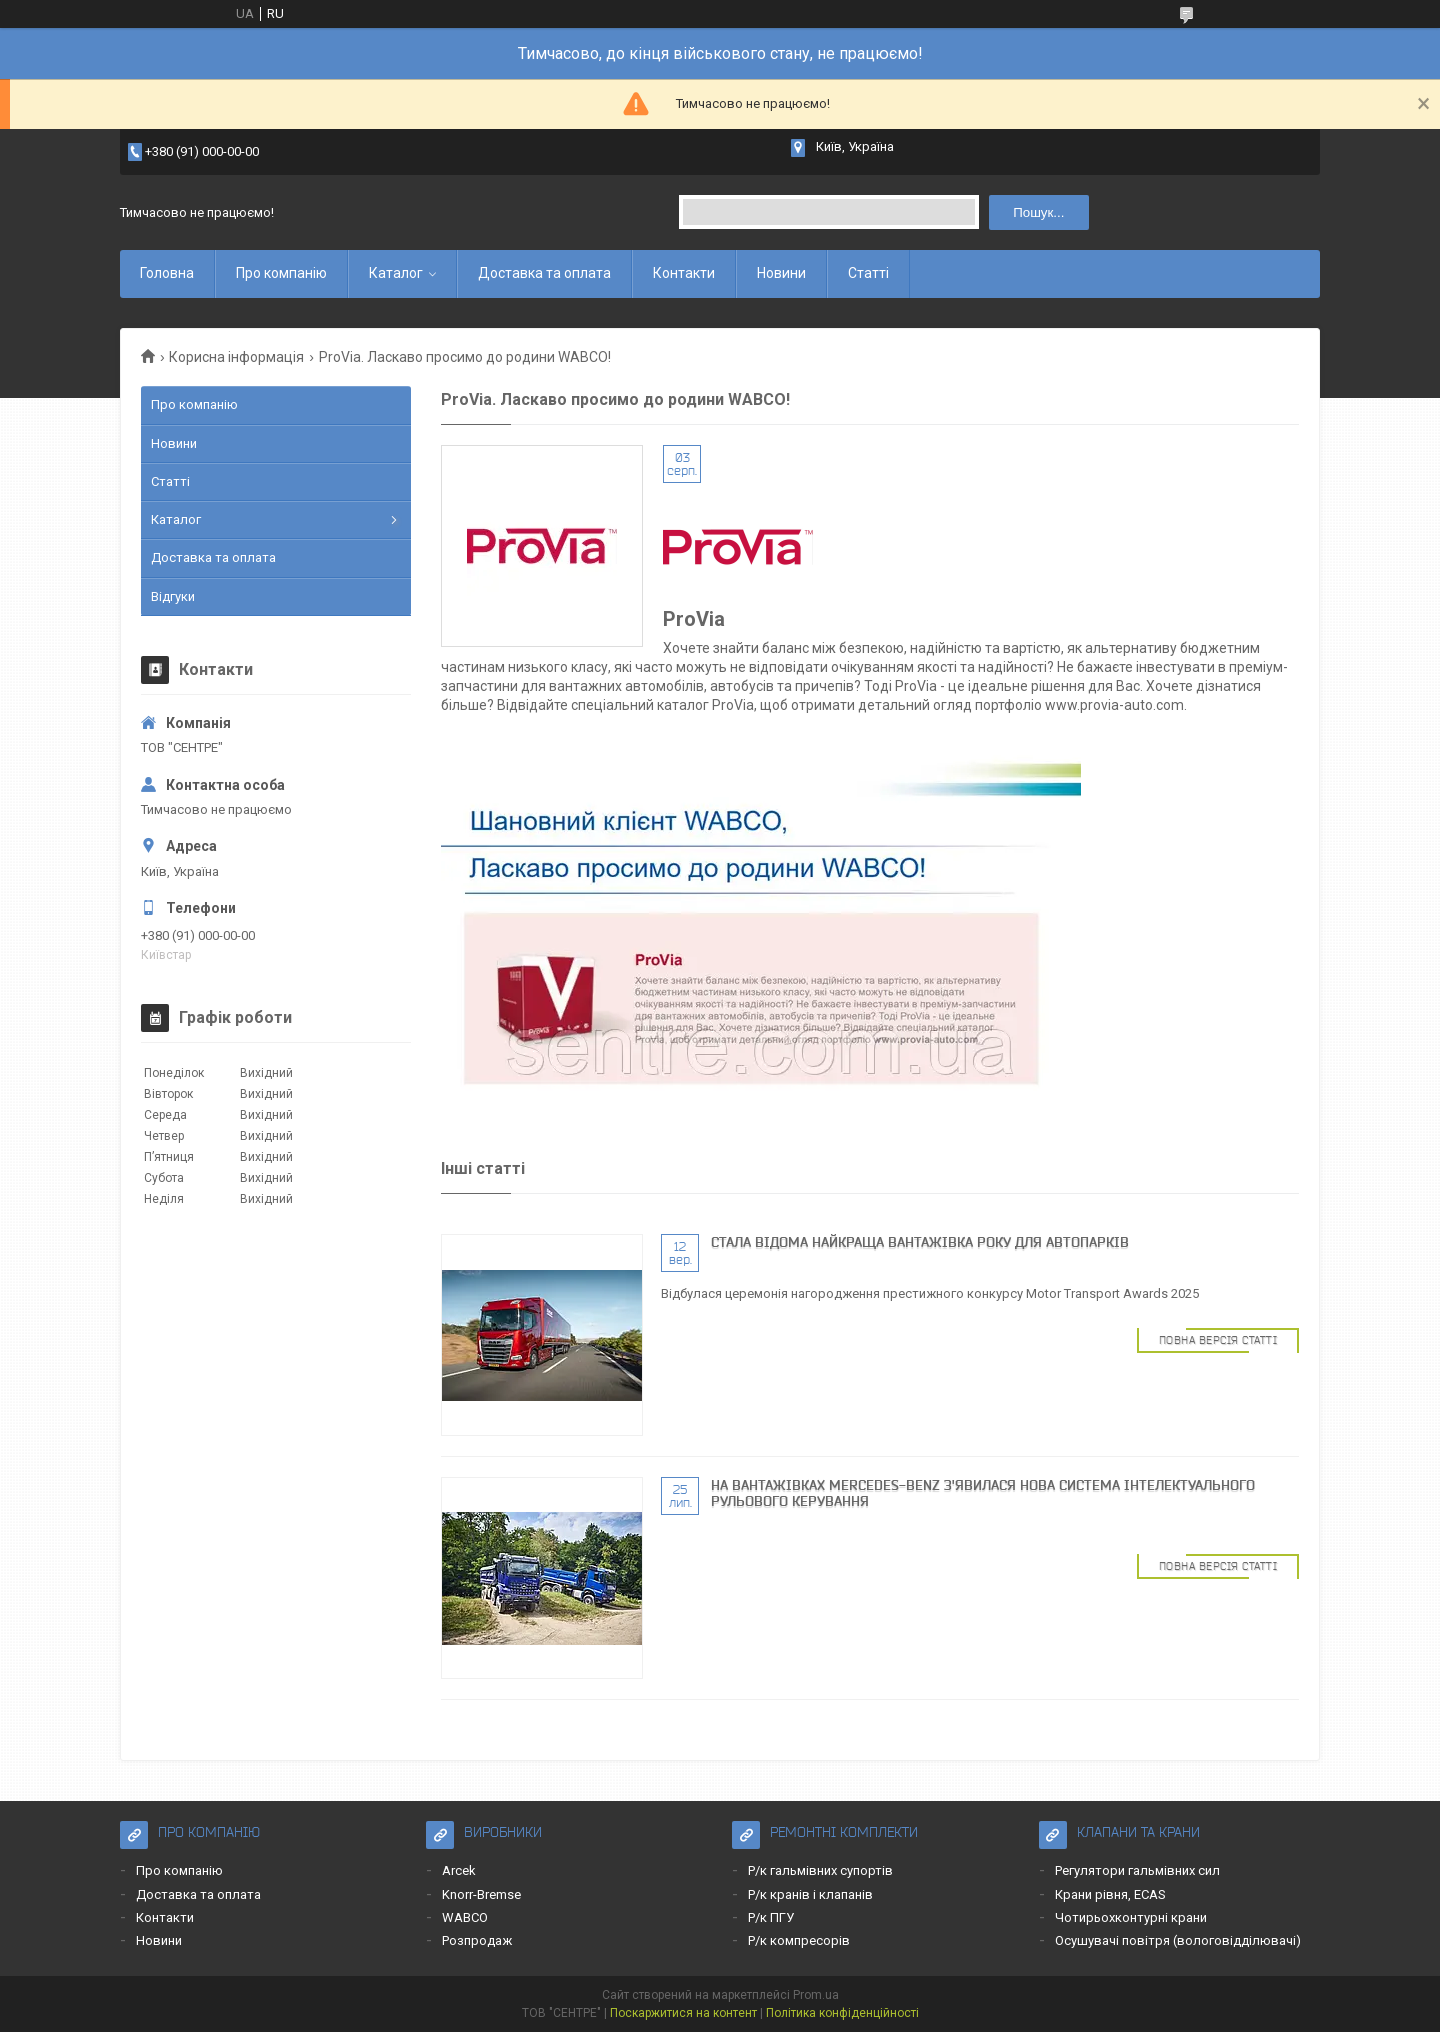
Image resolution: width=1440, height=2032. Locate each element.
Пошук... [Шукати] (1038, 212)
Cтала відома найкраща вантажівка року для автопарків (920, 1242)
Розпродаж (477, 1940)
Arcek (459, 1870)
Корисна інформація (236, 357)
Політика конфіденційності (842, 2013)
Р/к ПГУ (771, 1917)
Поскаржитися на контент (683, 2013)
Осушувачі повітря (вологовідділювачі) (1178, 1940)
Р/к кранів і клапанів (810, 1894)
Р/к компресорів (799, 1940)
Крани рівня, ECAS (1110, 1894)
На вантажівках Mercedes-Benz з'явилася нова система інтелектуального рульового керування (983, 1493)
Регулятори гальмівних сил (1137, 1870)
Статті (868, 273)
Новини (781, 273)
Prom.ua (816, 1995)
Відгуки (173, 596)
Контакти (684, 273)
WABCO (465, 1917)
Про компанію (281, 273)
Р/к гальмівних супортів (820, 1870)
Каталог (396, 273)
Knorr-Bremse (481, 1894)
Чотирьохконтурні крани (1131, 1917)
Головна (167, 273)
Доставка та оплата (544, 273)
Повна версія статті (1218, 1340)
